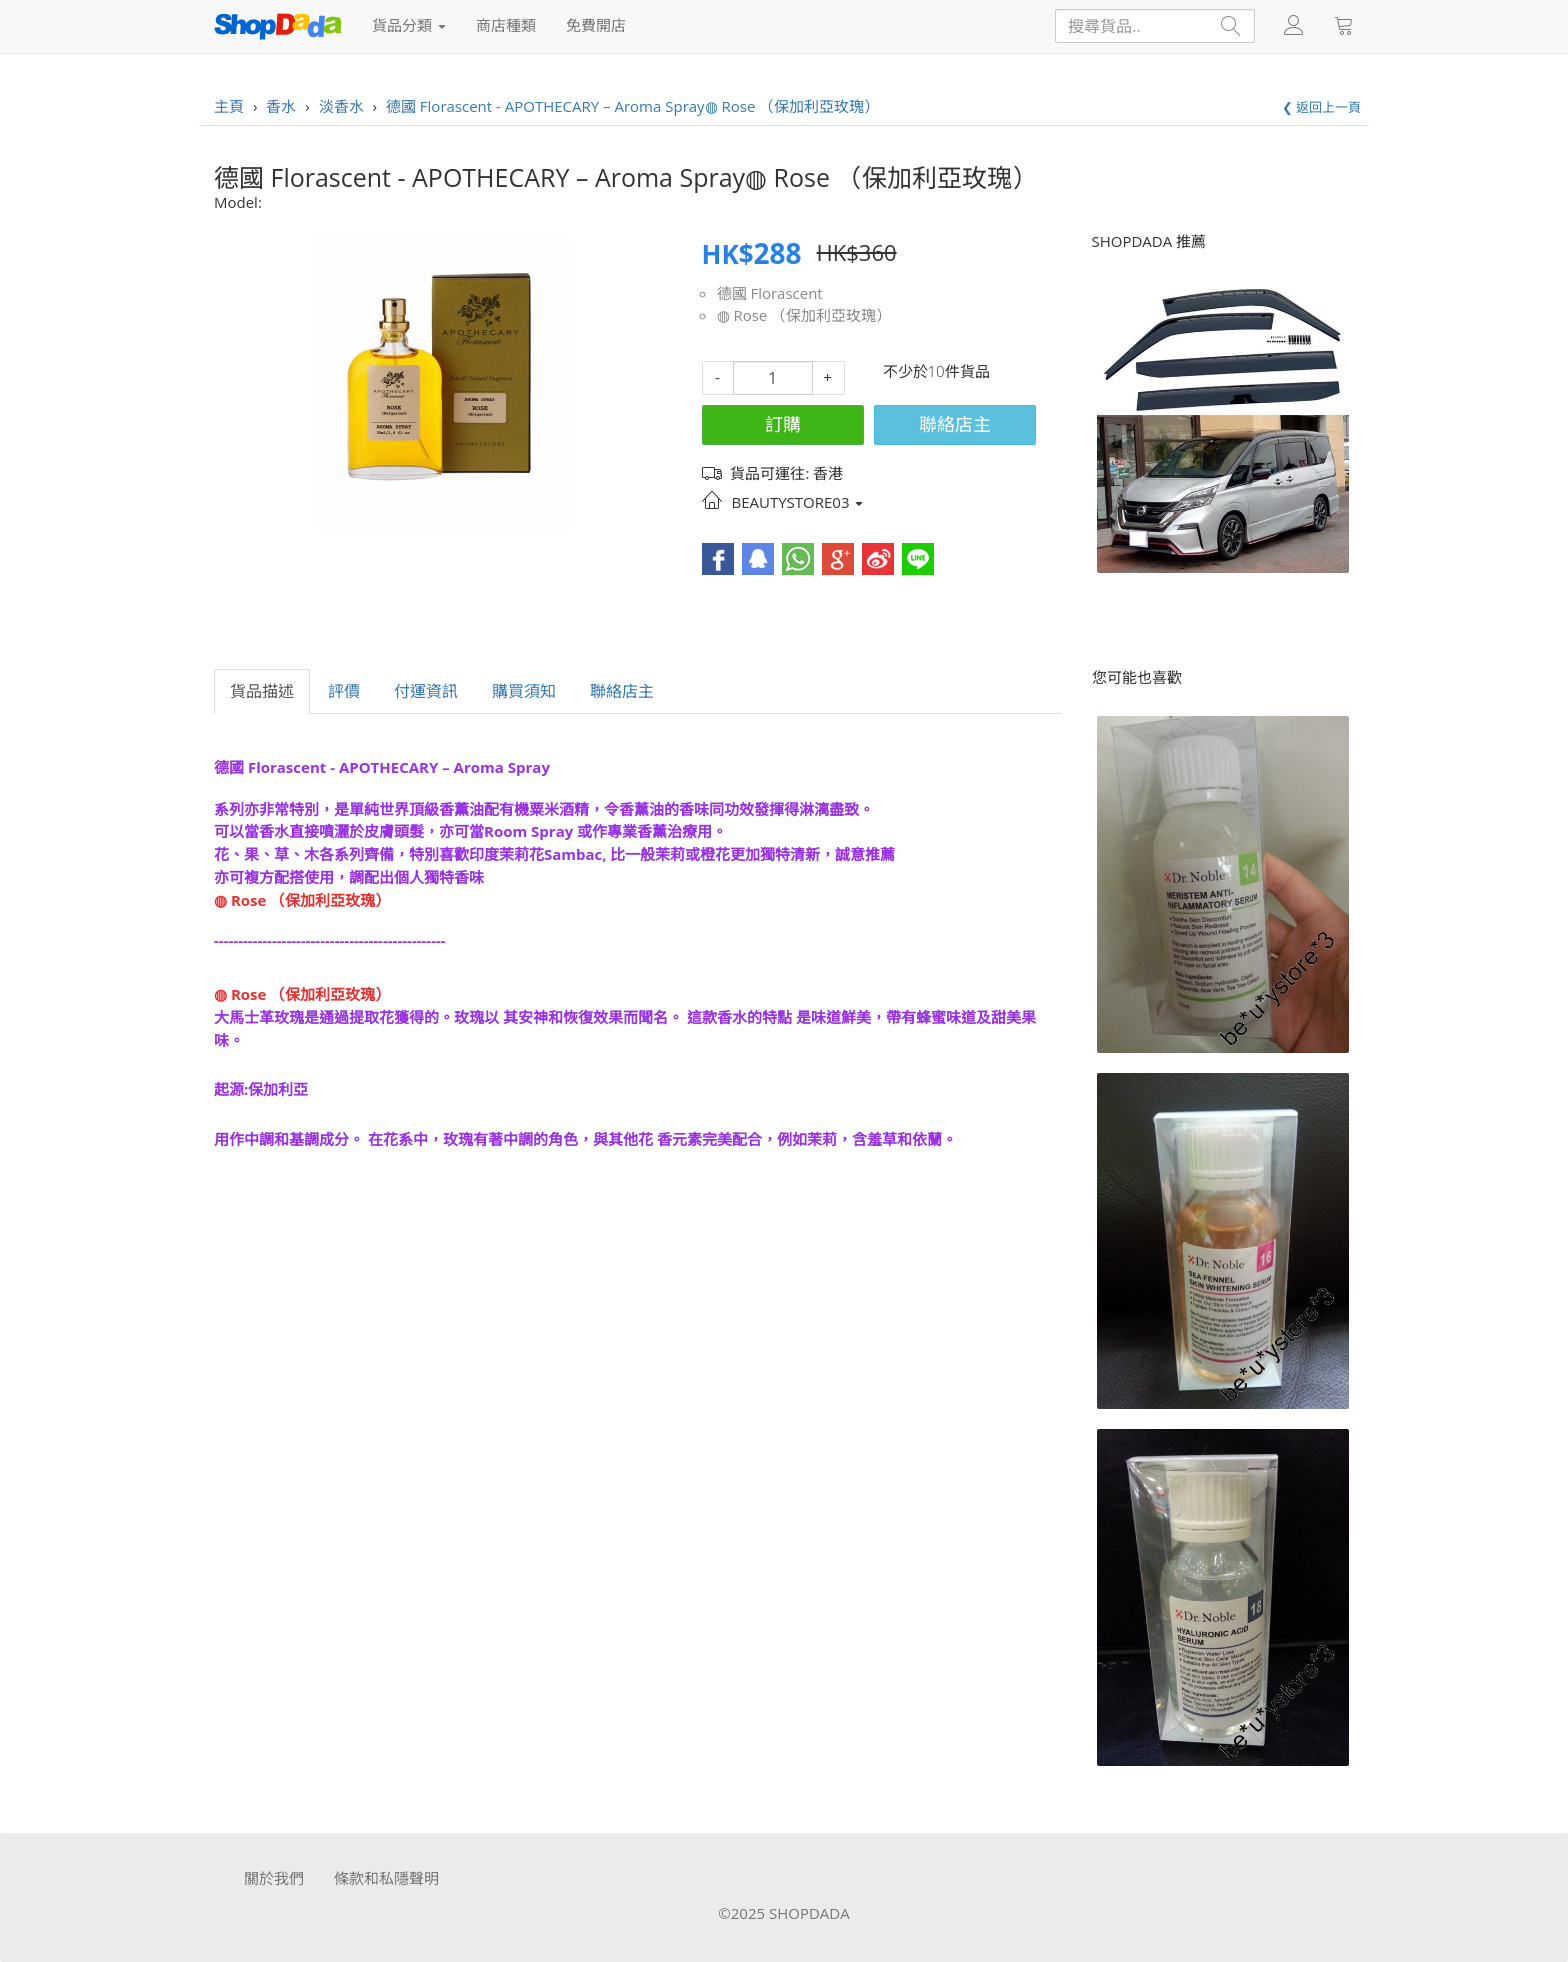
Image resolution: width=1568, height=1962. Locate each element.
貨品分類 (409, 25)
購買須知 (524, 691)
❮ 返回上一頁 (1321, 107)
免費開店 (596, 25)
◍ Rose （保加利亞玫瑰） (804, 315)
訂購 (783, 424)
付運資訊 (426, 691)
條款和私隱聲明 (386, 1878)
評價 (344, 691)
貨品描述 (262, 691)
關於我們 (274, 1878)
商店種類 (506, 25)
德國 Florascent (770, 293)
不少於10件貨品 (936, 371)
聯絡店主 (955, 424)
